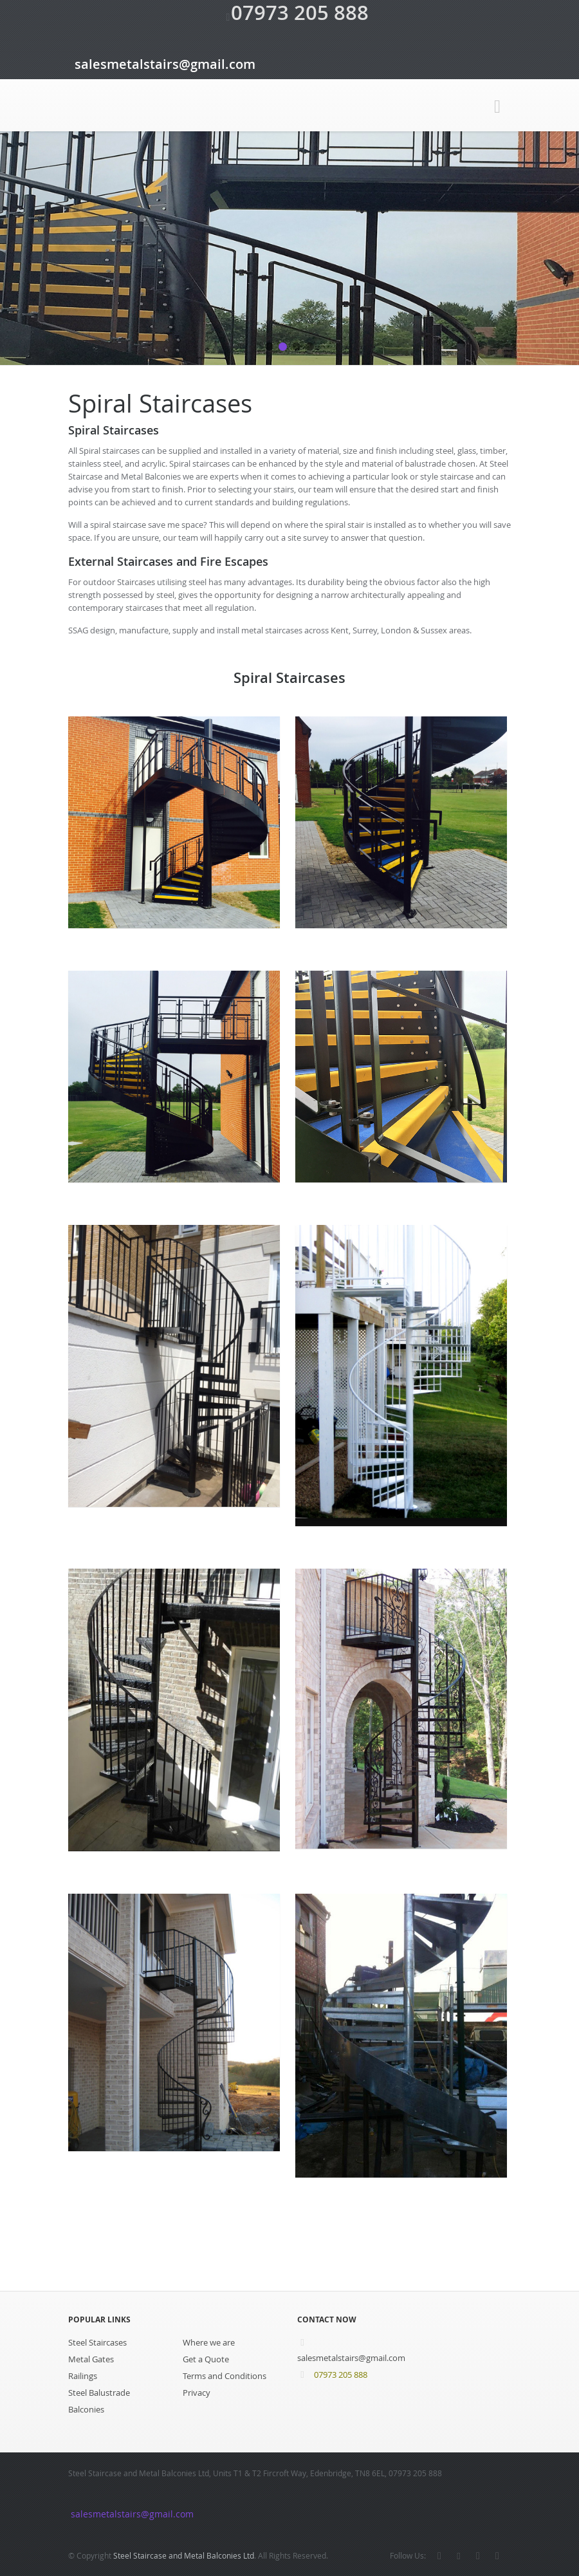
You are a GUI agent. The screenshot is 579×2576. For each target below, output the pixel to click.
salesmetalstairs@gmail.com (158, 64)
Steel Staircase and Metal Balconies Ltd (183, 2555)
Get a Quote (206, 2359)
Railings (82, 2376)
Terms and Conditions (224, 2376)
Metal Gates (91, 2359)
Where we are (209, 2342)
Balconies (86, 2409)
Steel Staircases (97, 2342)
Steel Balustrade (99, 2392)
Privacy (196, 2392)
